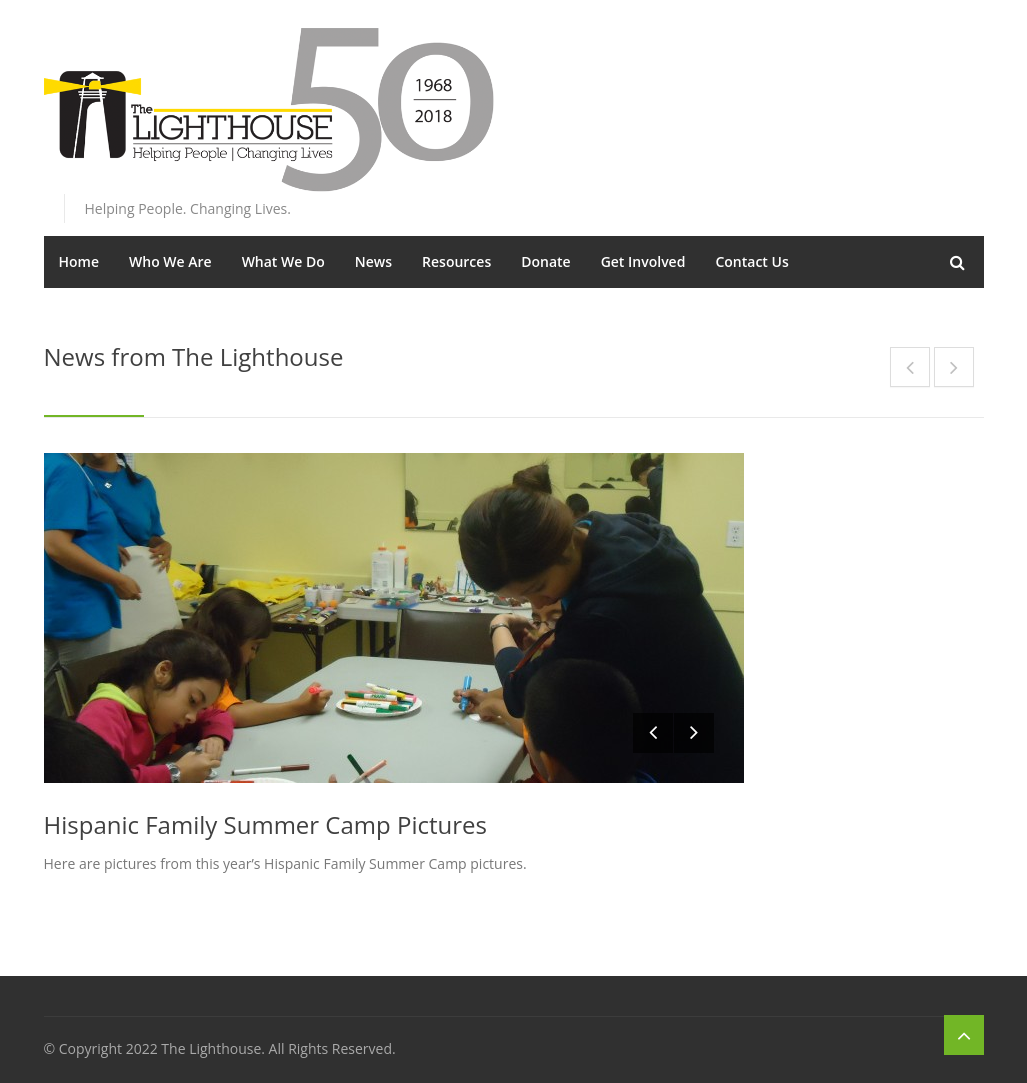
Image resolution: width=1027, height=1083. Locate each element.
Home (79, 261)
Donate (545, 261)
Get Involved (643, 261)
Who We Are (170, 261)
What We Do (283, 261)
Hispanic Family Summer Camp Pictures (265, 824)
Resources (456, 261)
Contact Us (751, 261)
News (373, 261)
